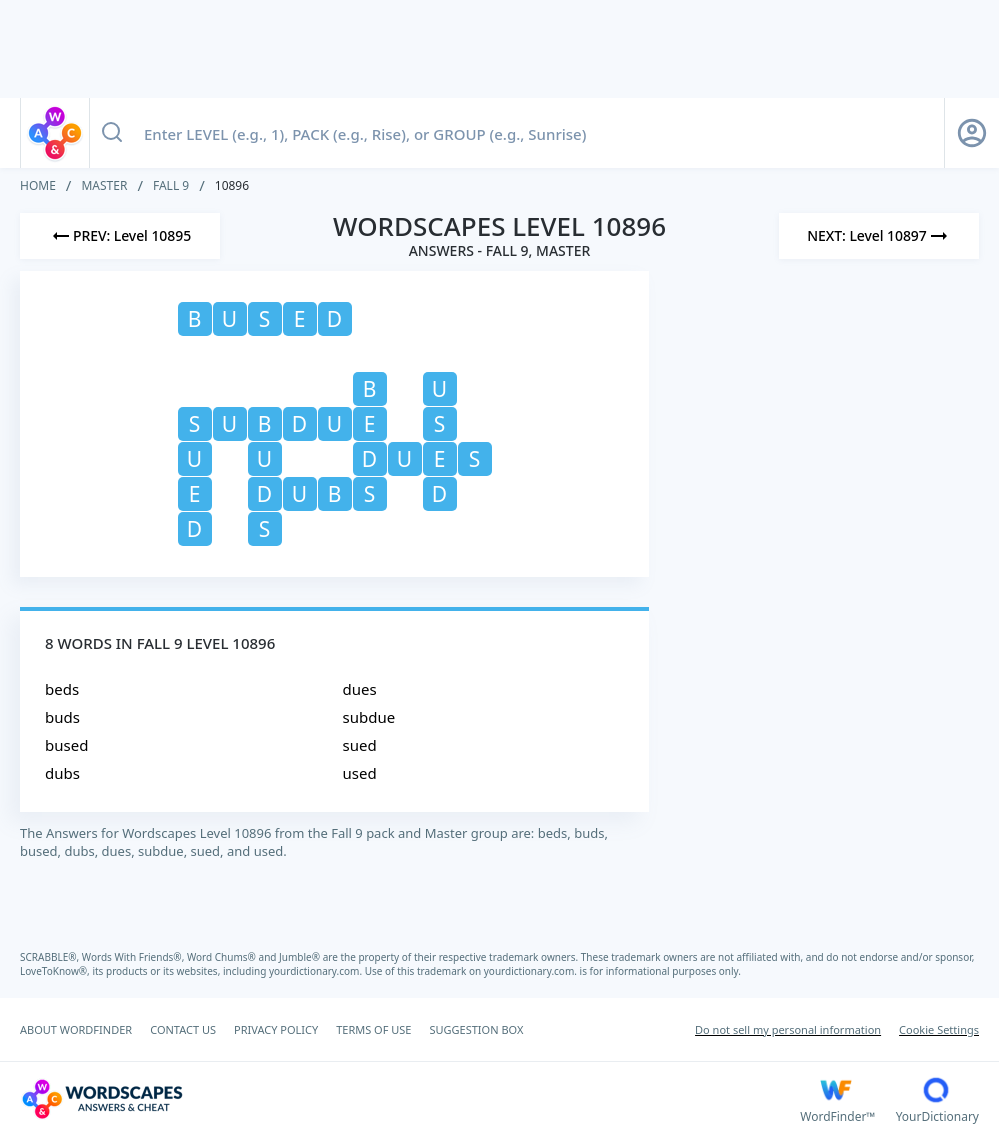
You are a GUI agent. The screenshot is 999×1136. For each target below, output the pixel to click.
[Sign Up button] (972, 133)
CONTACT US (183, 1029)
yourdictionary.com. (317, 971)
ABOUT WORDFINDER (76, 1029)
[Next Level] (879, 236)
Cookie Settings (939, 1029)
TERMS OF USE (373, 1029)
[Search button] (112, 133)
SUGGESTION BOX (476, 1029)
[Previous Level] (120, 236)
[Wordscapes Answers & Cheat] (410, 1099)
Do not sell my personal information (788, 1029)
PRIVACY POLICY (276, 1029)
